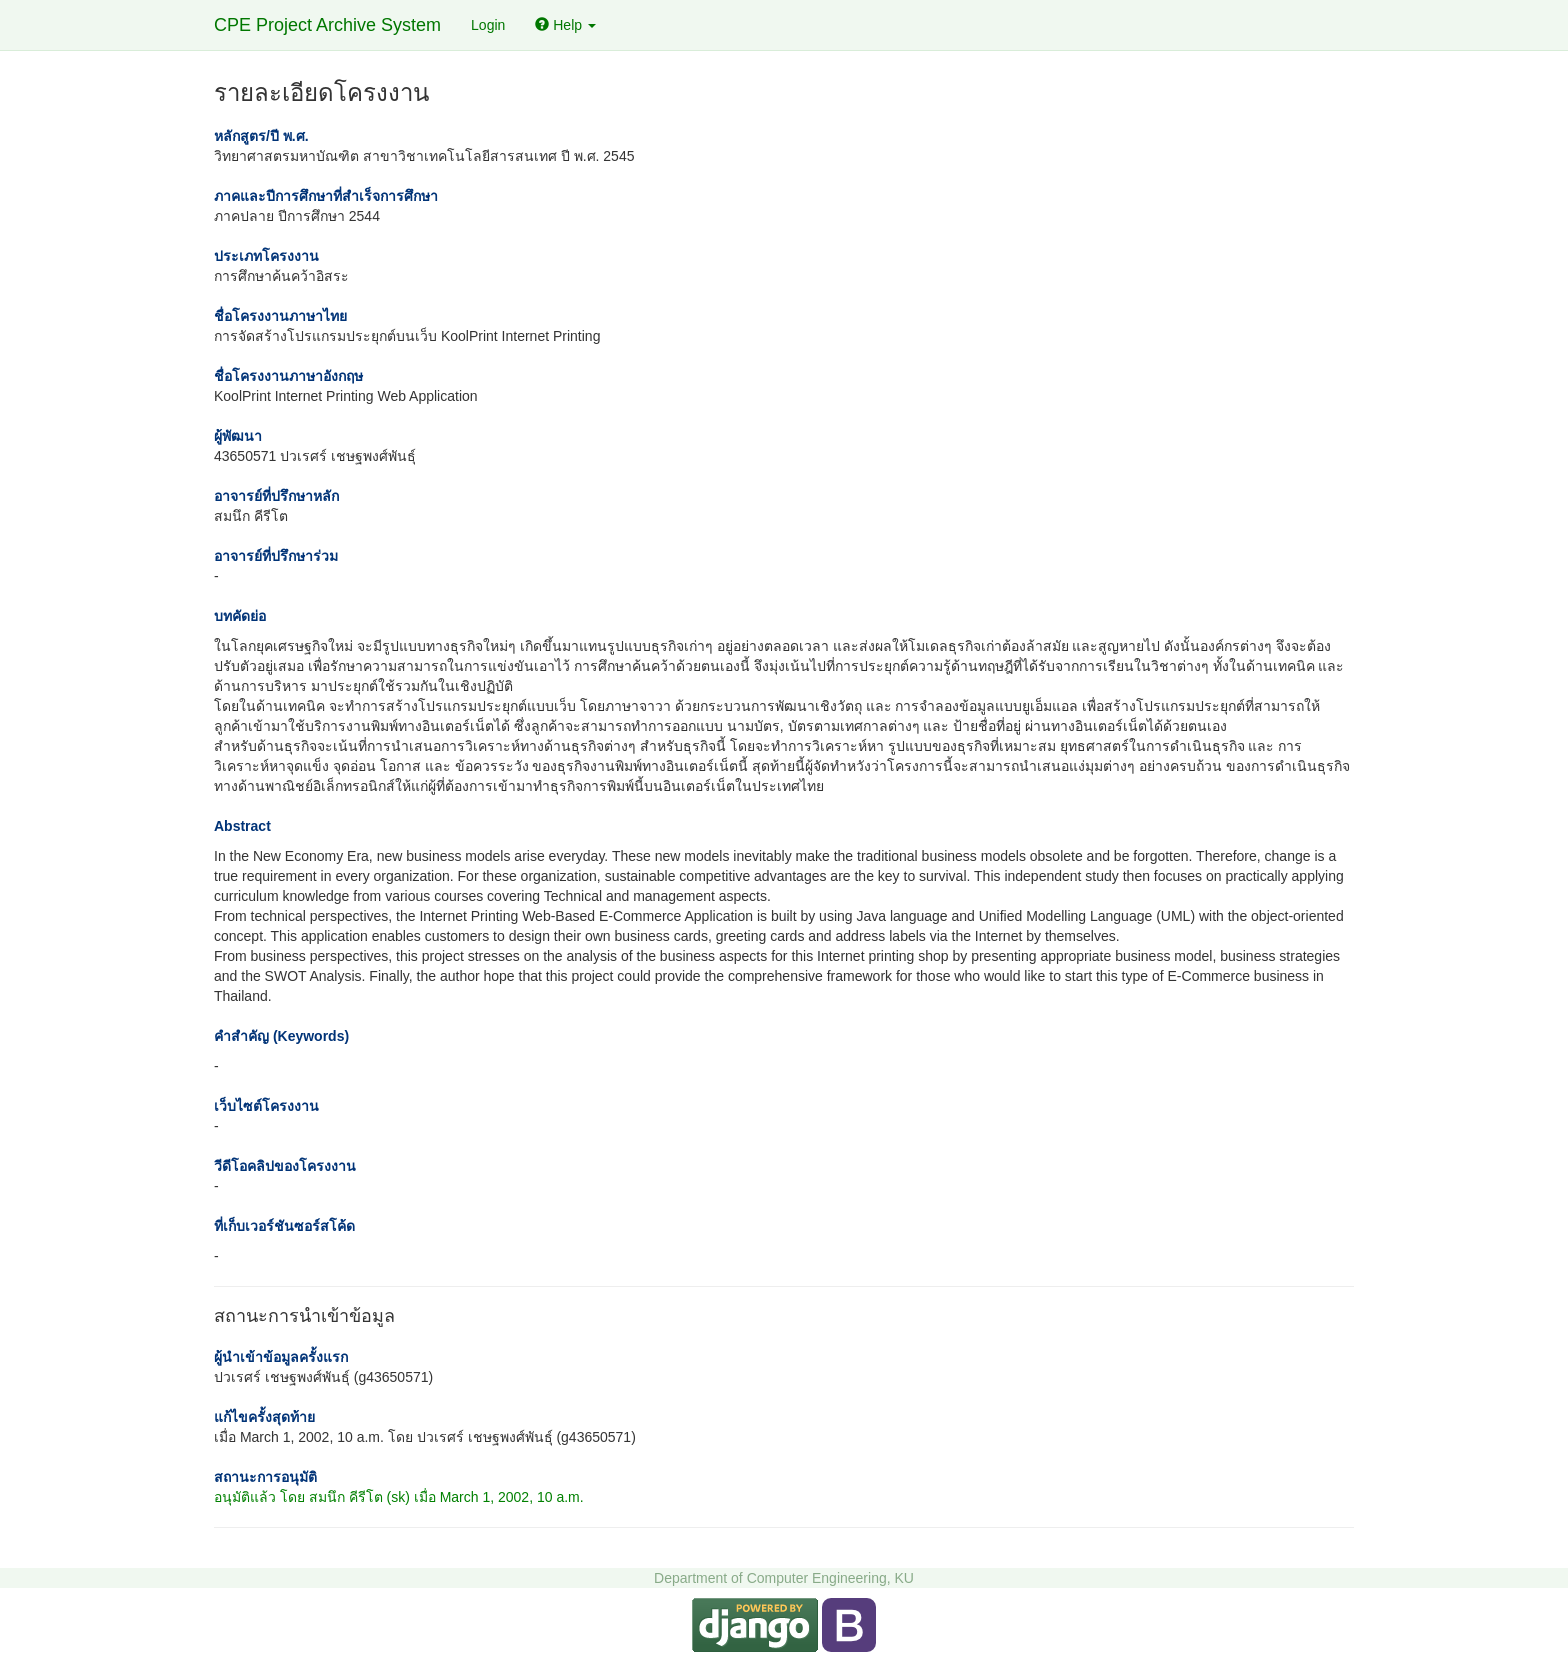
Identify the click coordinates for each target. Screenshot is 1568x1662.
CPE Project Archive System (327, 25)
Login (488, 25)
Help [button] (565, 25)
